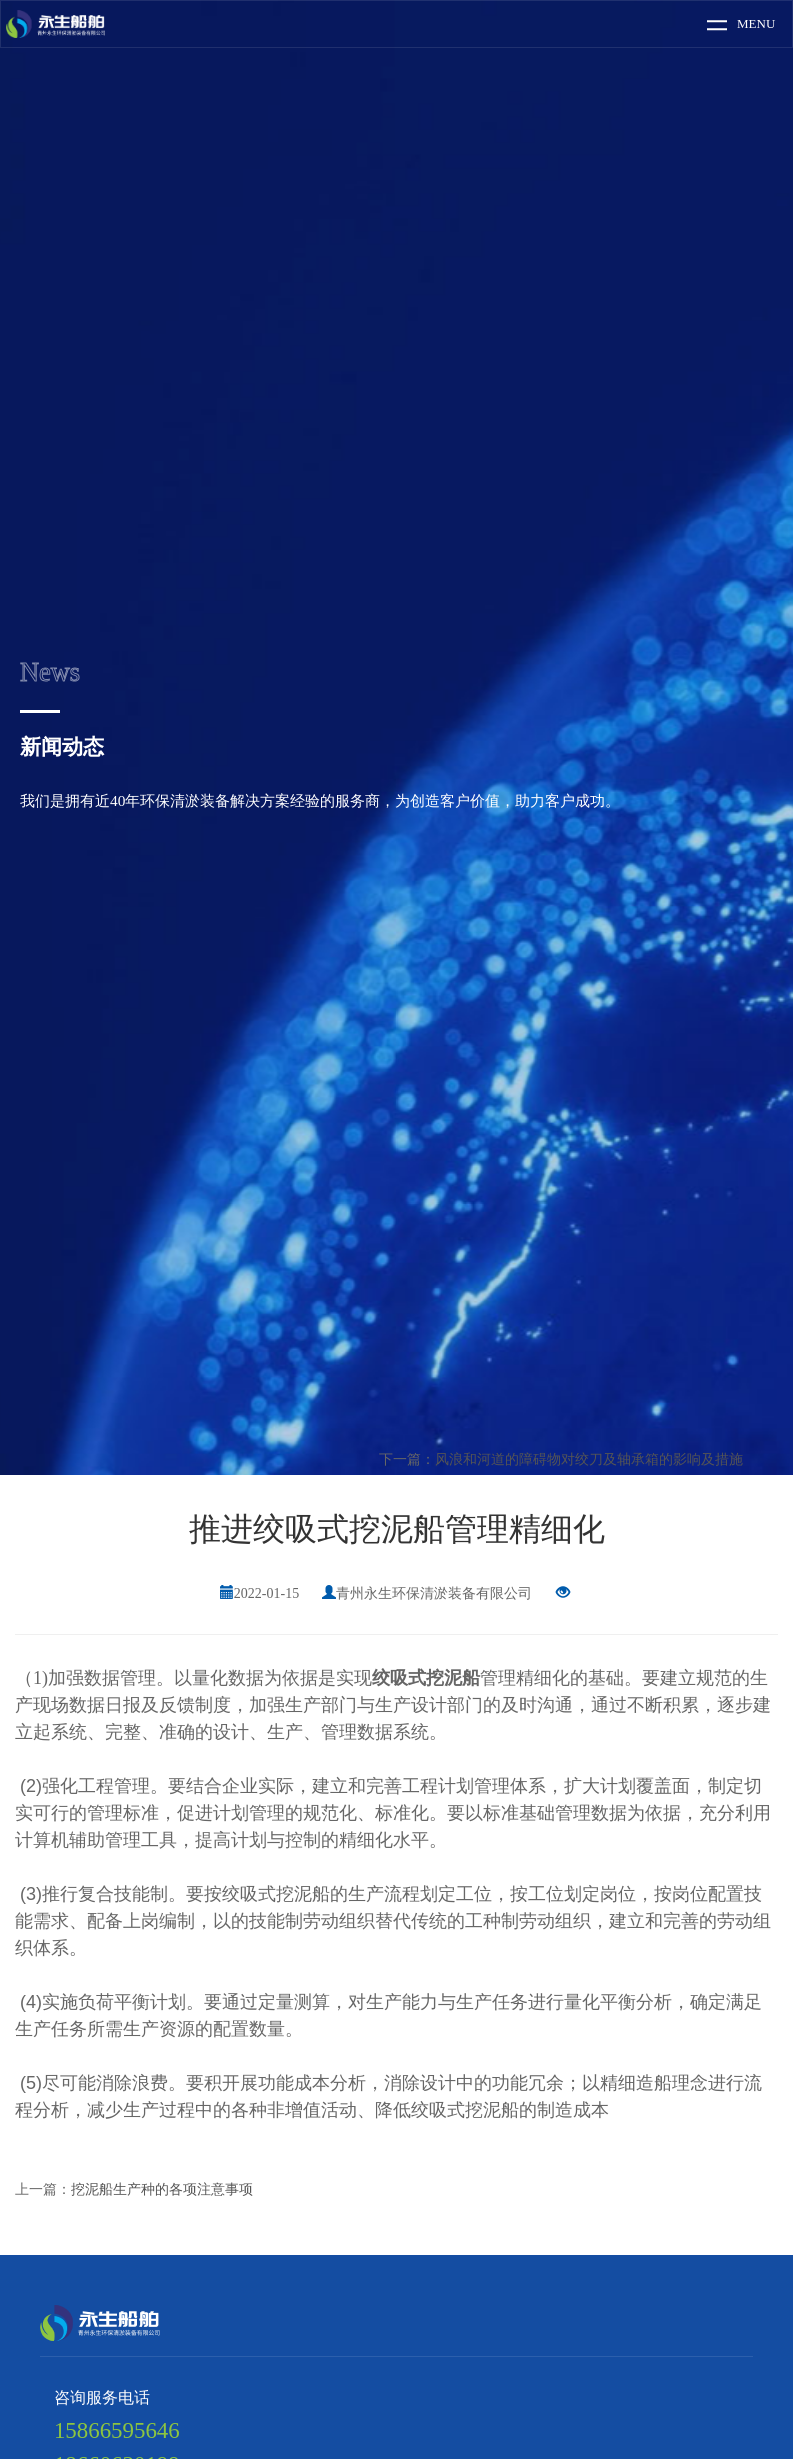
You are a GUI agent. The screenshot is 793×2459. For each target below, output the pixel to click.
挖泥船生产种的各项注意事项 (162, 2189)
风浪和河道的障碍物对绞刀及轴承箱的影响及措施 (589, 1459)
